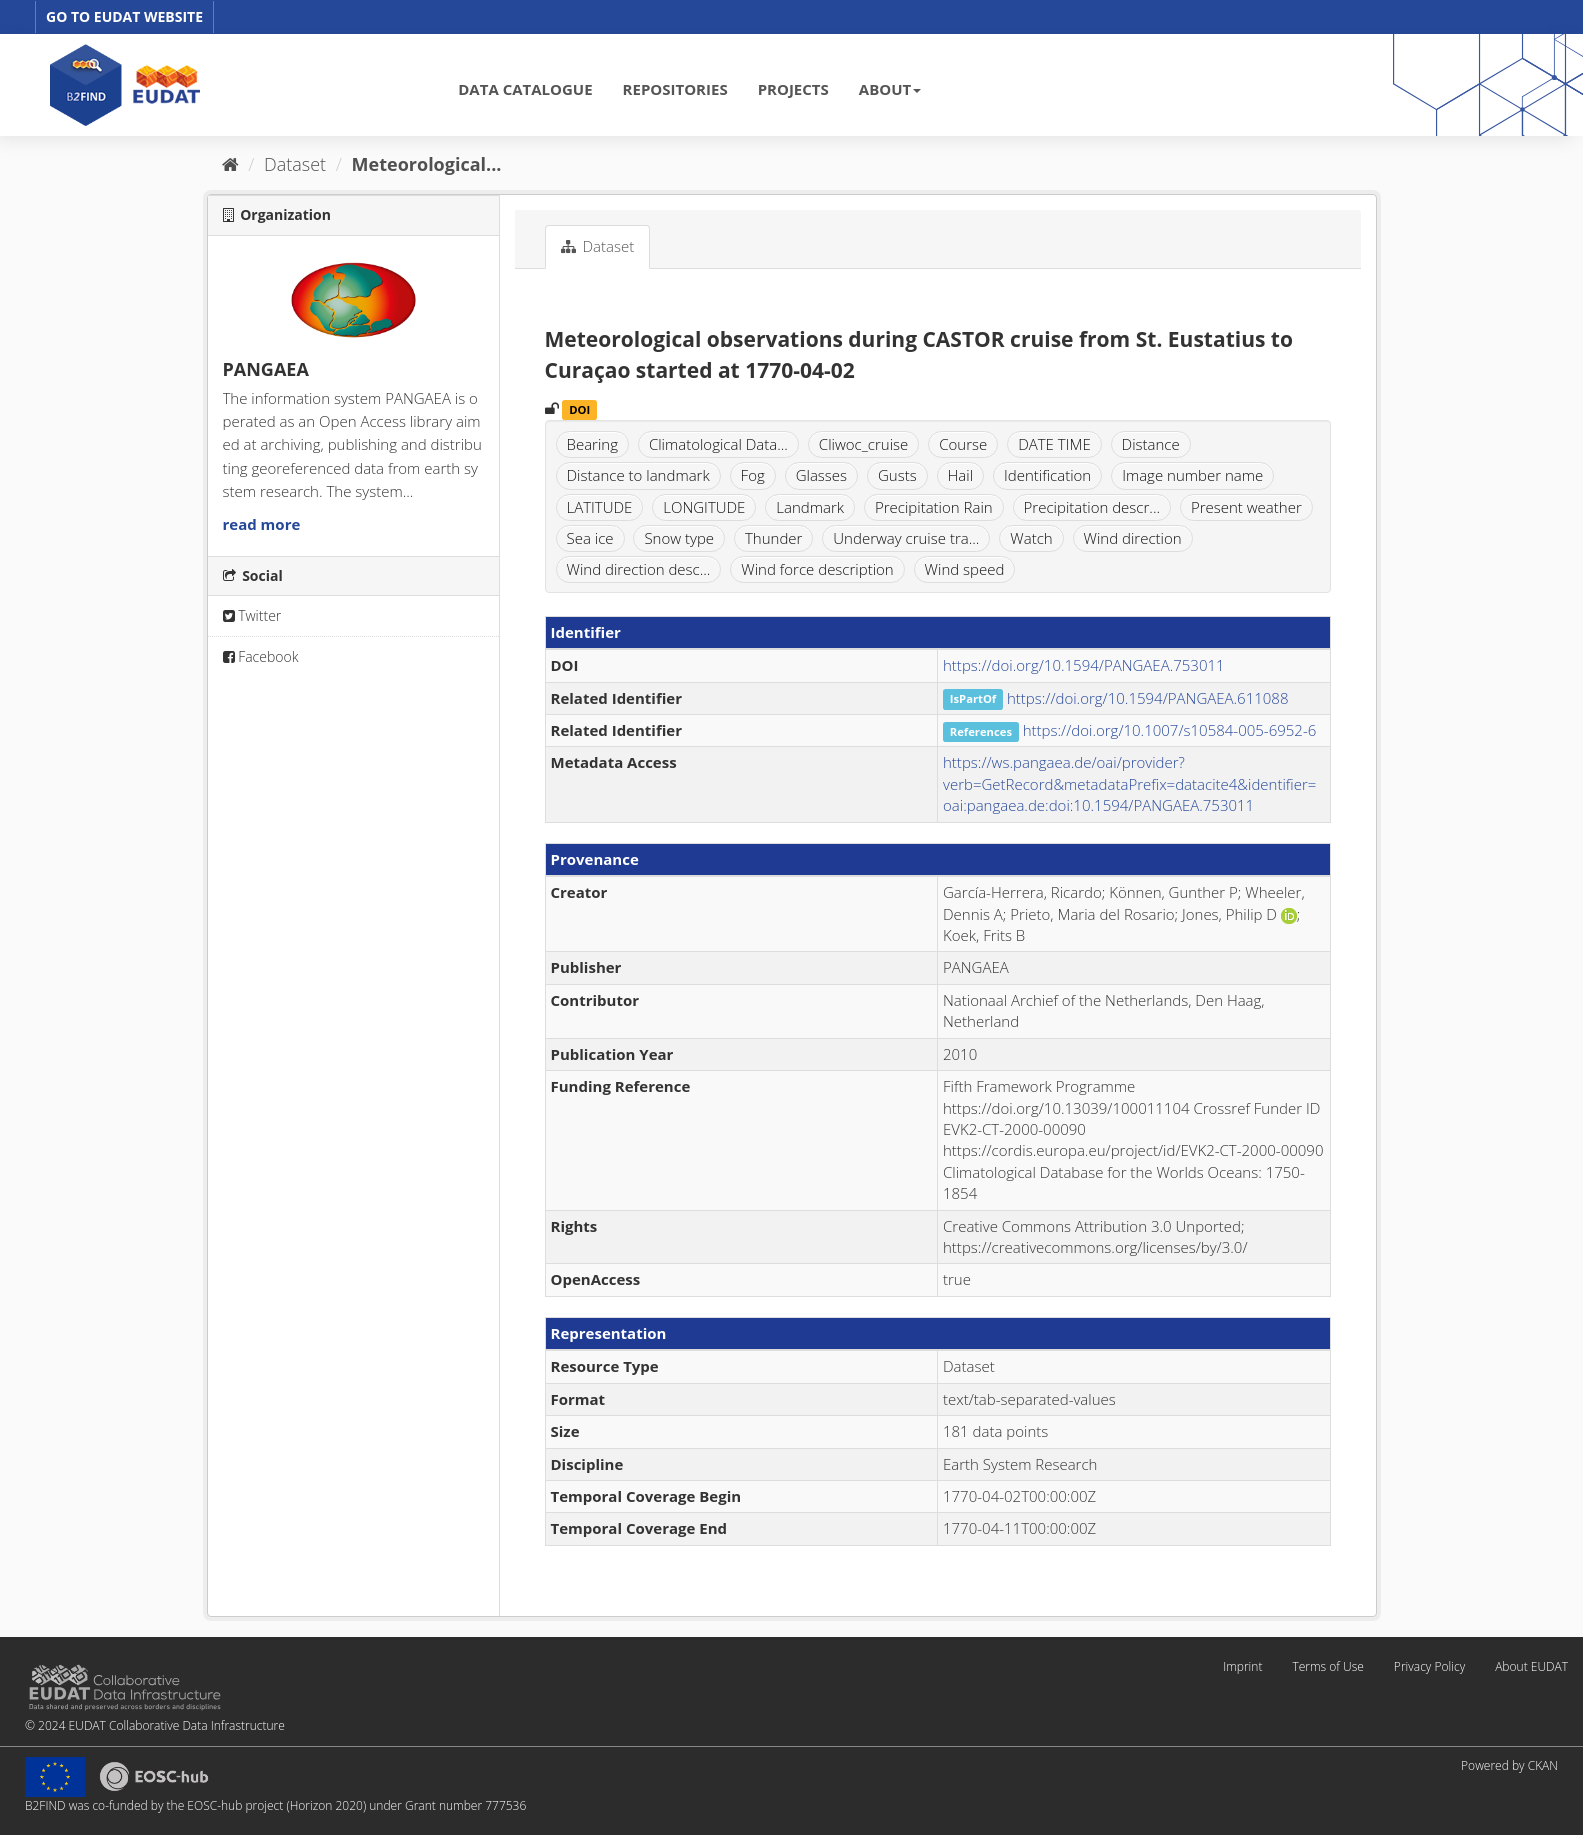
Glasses (821, 475)
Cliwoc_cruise (863, 444)
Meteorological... (427, 164)
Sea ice (590, 538)
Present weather (1246, 507)
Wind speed (965, 569)
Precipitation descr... (1092, 507)
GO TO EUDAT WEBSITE (124, 16)
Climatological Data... (718, 444)
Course (963, 444)
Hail (961, 475)
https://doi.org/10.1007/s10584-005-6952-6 (1170, 730)
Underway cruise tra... (906, 538)
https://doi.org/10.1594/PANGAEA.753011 (1084, 665)
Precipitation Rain (934, 507)
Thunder (773, 538)
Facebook (261, 656)
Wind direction (1133, 538)
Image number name (1192, 475)
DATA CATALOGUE (525, 89)
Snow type (679, 538)
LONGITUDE (704, 507)
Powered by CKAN (1509, 1765)
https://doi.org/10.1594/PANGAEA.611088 (1148, 698)
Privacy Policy (1429, 1666)
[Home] (230, 164)
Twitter (252, 615)
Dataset (295, 164)
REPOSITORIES (675, 89)
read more (262, 524)
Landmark (810, 507)
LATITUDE (600, 507)
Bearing (592, 444)
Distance (1151, 444)
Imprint (1242, 1666)
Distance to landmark (638, 475)
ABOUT (890, 89)
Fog (753, 475)
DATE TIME (1054, 444)
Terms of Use (1327, 1666)
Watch (1031, 538)
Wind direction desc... (639, 569)
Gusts (897, 475)
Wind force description (817, 569)
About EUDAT (1531, 1666)
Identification (1047, 475)
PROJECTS (793, 89)
